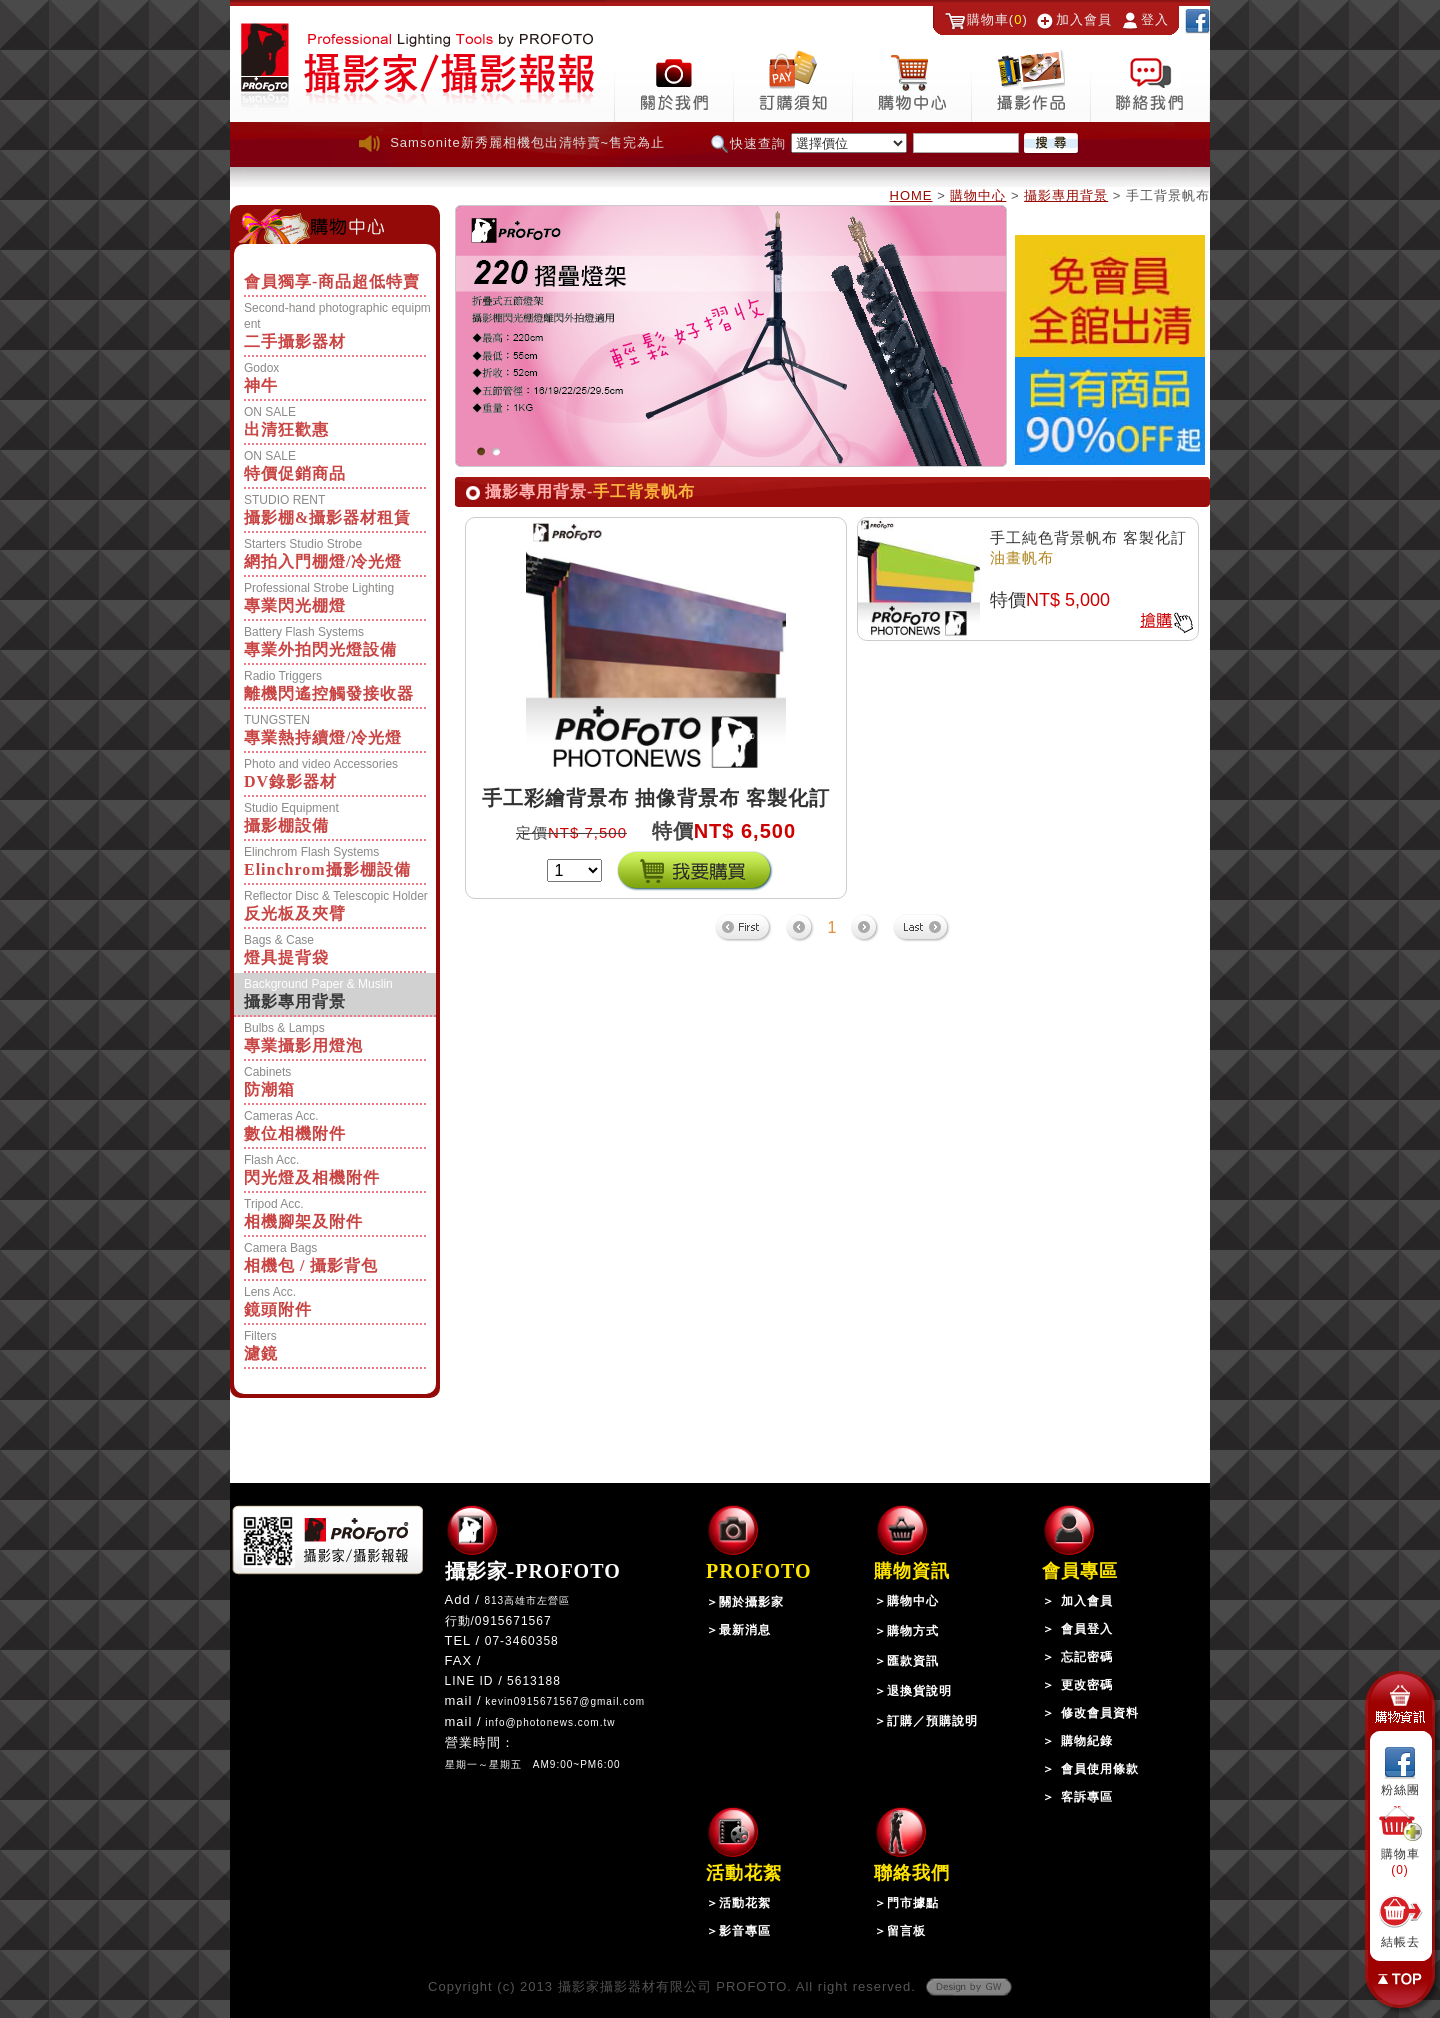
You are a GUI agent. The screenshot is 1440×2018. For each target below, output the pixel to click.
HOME (911, 195)
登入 (1155, 19)
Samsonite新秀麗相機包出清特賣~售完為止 (527, 142)
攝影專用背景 (1066, 195)
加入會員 (1084, 19)
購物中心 (978, 195)
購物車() (997, 19)
